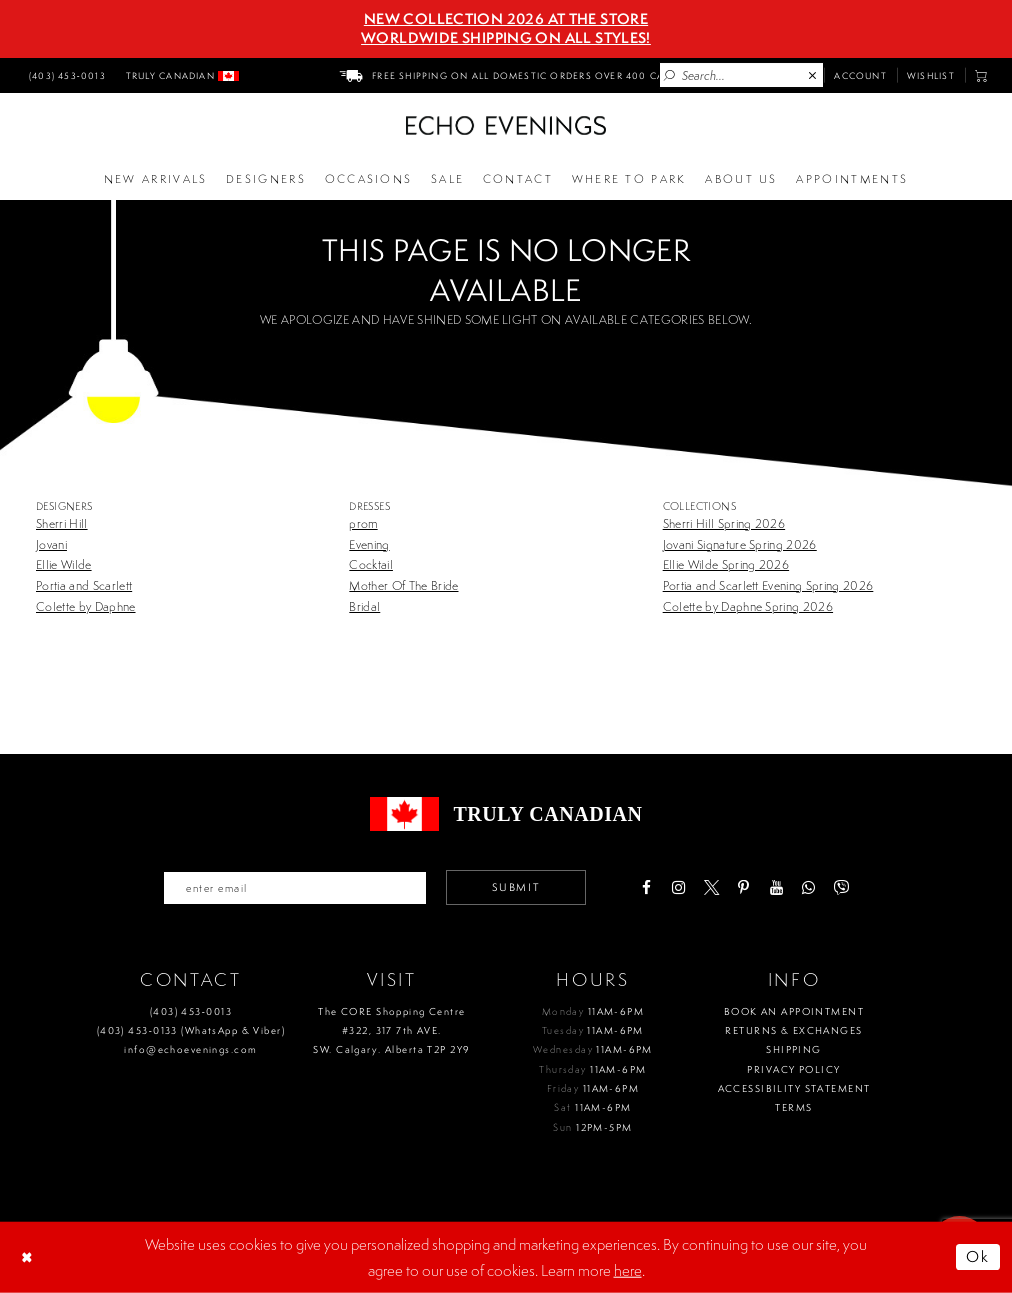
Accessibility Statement (794, 1088)
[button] (981, 75)
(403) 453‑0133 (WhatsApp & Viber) (191, 1030)
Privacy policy (793, 1069)
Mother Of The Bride (403, 585)
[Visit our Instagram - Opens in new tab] (678, 887)
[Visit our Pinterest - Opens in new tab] (743, 887)
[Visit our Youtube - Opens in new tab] (776, 887)
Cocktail (371, 564)
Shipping (793, 1049)
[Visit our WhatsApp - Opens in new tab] (808, 887)
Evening (369, 544)
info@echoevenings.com (190, 1049)
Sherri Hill (62, 523)
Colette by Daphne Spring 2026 (748, 606)
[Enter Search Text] (741, 75)
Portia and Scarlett (84, 585)
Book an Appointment (794, 1011)
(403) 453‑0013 (191, 1011)
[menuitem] (65, 75)
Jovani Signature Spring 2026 (740, 544)
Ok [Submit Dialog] (978, 1256)
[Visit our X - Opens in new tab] (711, 887)
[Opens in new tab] (629, 180)
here (628, 1269)
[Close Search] (813, 76)
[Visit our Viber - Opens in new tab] (840, 887)
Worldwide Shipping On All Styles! (506, 38)
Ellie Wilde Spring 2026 (726, 564)
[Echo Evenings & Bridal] (506, 125)
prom (363, 523)
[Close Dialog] (29, 1257)
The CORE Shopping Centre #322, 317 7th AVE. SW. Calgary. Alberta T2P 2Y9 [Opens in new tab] (391, 1031)
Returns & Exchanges (793, 1030)
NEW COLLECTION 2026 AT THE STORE (506, 19)
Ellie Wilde (64, 564)
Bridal (364, 606)
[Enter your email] (295, 888)
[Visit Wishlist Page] (931, 75)
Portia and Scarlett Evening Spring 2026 (768, 585)
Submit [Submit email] (516, 887)
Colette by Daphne (86, 606)
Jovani (51, 544)
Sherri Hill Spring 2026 (724, 523)
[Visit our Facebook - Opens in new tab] (646, 887)
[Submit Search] (670, 76)
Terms (793, 1107)
